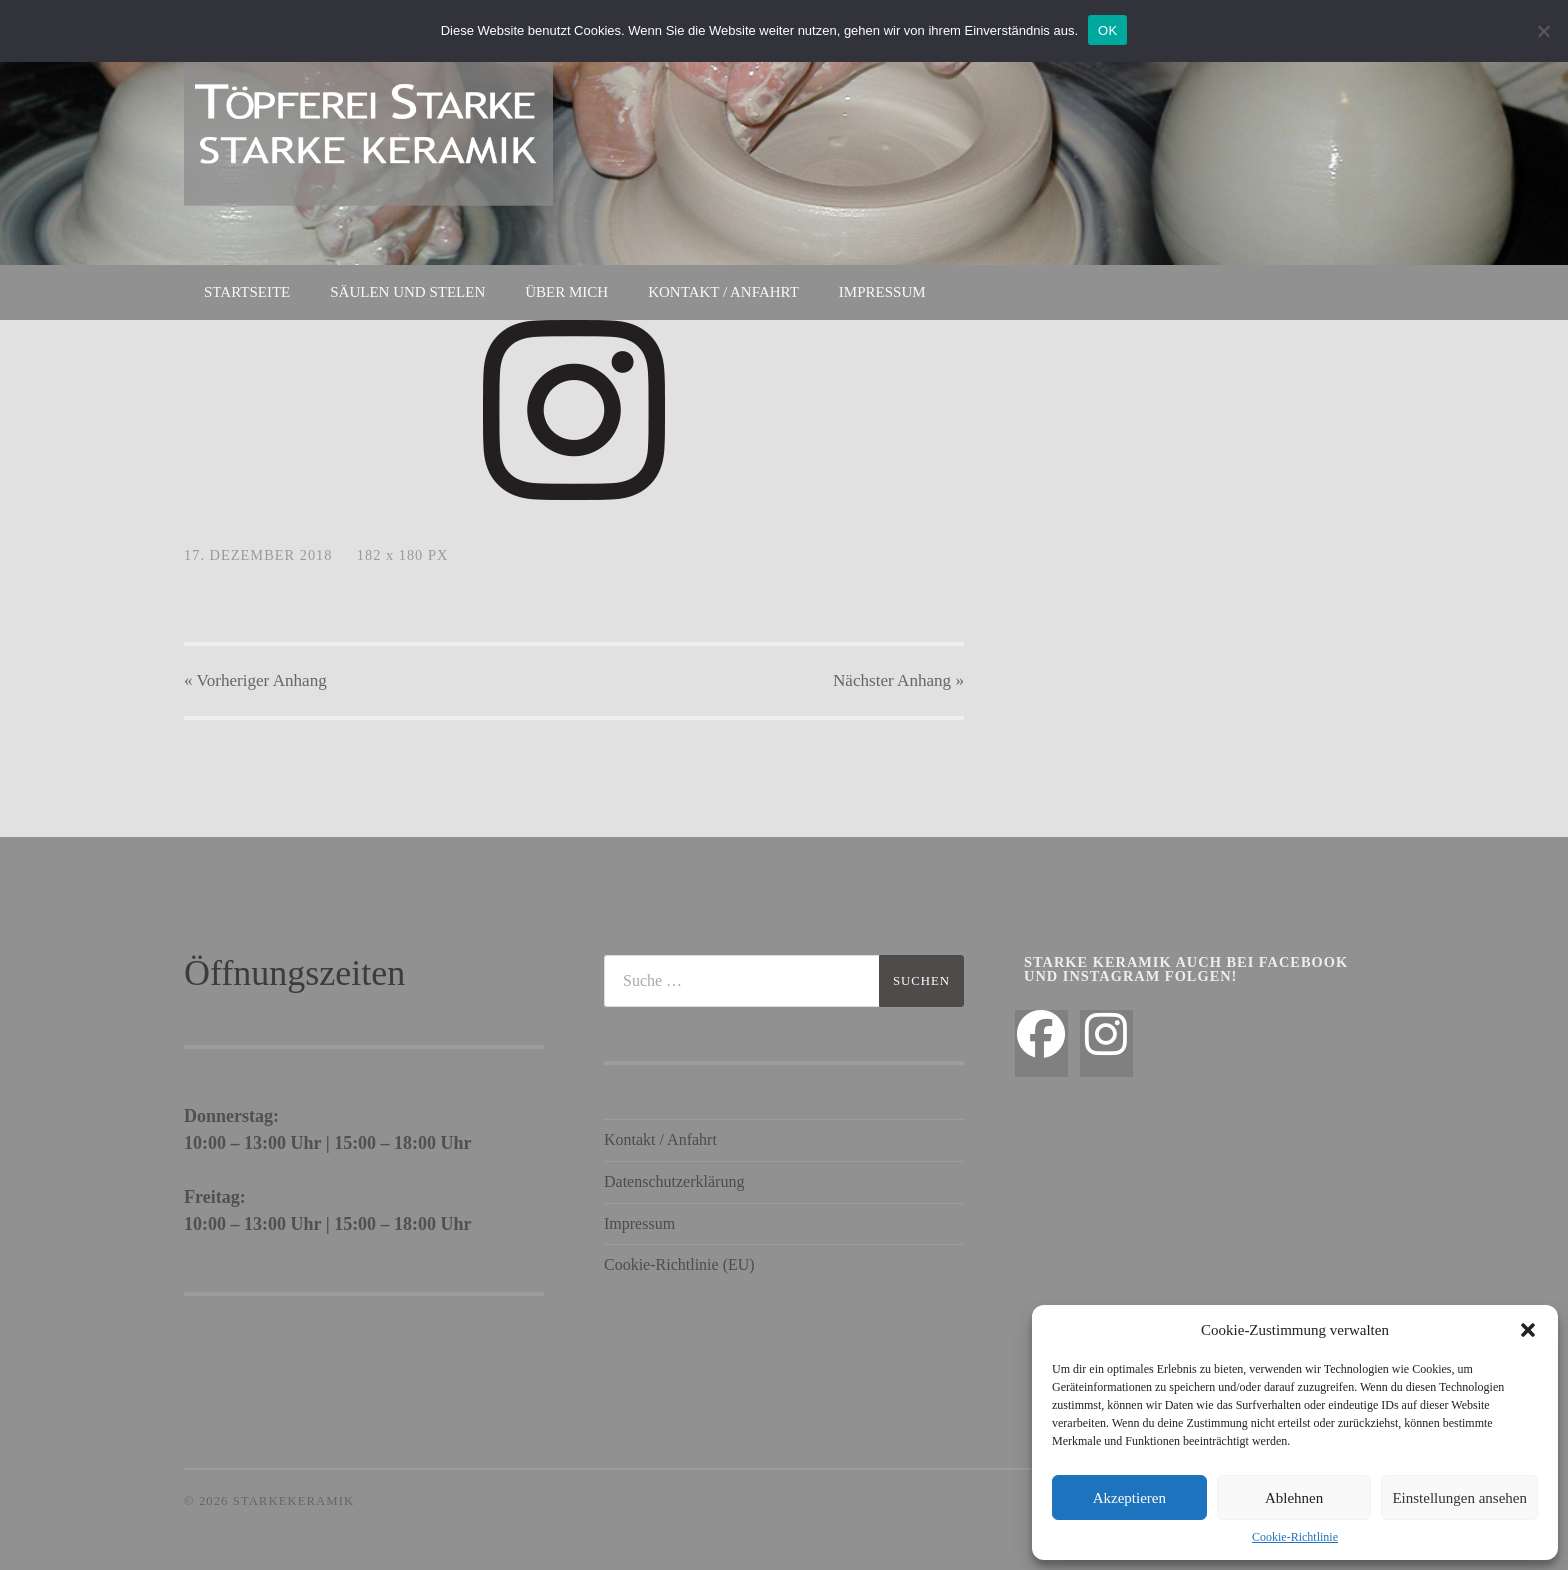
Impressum (882, 292)
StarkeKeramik (293, 1501)
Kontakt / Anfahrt (723, 292)
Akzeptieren (1129, 1498)
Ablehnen (1294, 1498)
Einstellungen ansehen (1459, 1498)
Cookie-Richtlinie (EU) (679, 1264)
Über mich (566, 292)
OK (1107, 30)
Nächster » (898, 680)
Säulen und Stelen (407, 292)
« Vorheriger (255, 680)
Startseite (247, 292)
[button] (1528, 1330)
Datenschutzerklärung (674, 1181)
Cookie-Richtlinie (1295, 1537)
